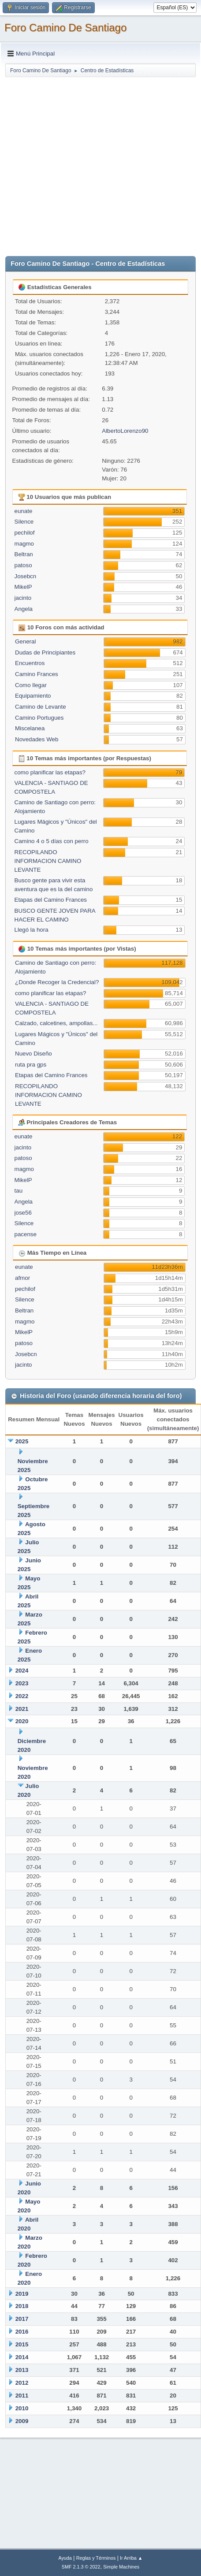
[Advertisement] (86, 164)
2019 (22, 2293)
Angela (24, 609)
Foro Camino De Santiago (65, 27)
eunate (24, 511)
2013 (22, 2370)
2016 (22, 2331)
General (25, 641)
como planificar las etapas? (50, 772)
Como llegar (31, 685)
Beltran (24, 554)
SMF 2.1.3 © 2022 (81, 2566)
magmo (24, 543)
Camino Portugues (39, 717)
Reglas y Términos (96, 2558)
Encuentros (30, 663)
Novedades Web (36, 739)
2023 (22, 1683)
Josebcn (26, 576)
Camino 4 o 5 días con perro (52, 841)
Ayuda (64, 2558)
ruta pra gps (30, 1064)
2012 (22, 2382)
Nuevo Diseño (33, 1053)
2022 (22, 1696)
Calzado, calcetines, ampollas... (56, 1023)
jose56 (23, 1212)
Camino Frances (36, 674)
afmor (22, 1278)
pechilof (25, 532)
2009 (22, 2421)
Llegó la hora (31, 929)
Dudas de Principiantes (45, 652)
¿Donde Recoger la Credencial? (57, 982)
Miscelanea (30, 728)
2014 (22, 2357)
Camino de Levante (40, 706)
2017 (22, 2319)
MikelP (23, 587)
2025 (22, 1441)
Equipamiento (33, 695)
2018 (22, 2306)
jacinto (23, 598)
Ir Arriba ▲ (131, 2558)
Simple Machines (121, 2566)
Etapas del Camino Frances (51, 899)
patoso (23, 565)
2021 (22, 1709)
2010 (22, 2408)
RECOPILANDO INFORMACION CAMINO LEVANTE (48, 861)
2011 (22, 2395)
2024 (22, 1670)
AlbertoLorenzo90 (125, 430)
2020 (22, 1721)
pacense (26, 1234)
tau (19, 1190)
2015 (22, 2344)
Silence (24, 521)
